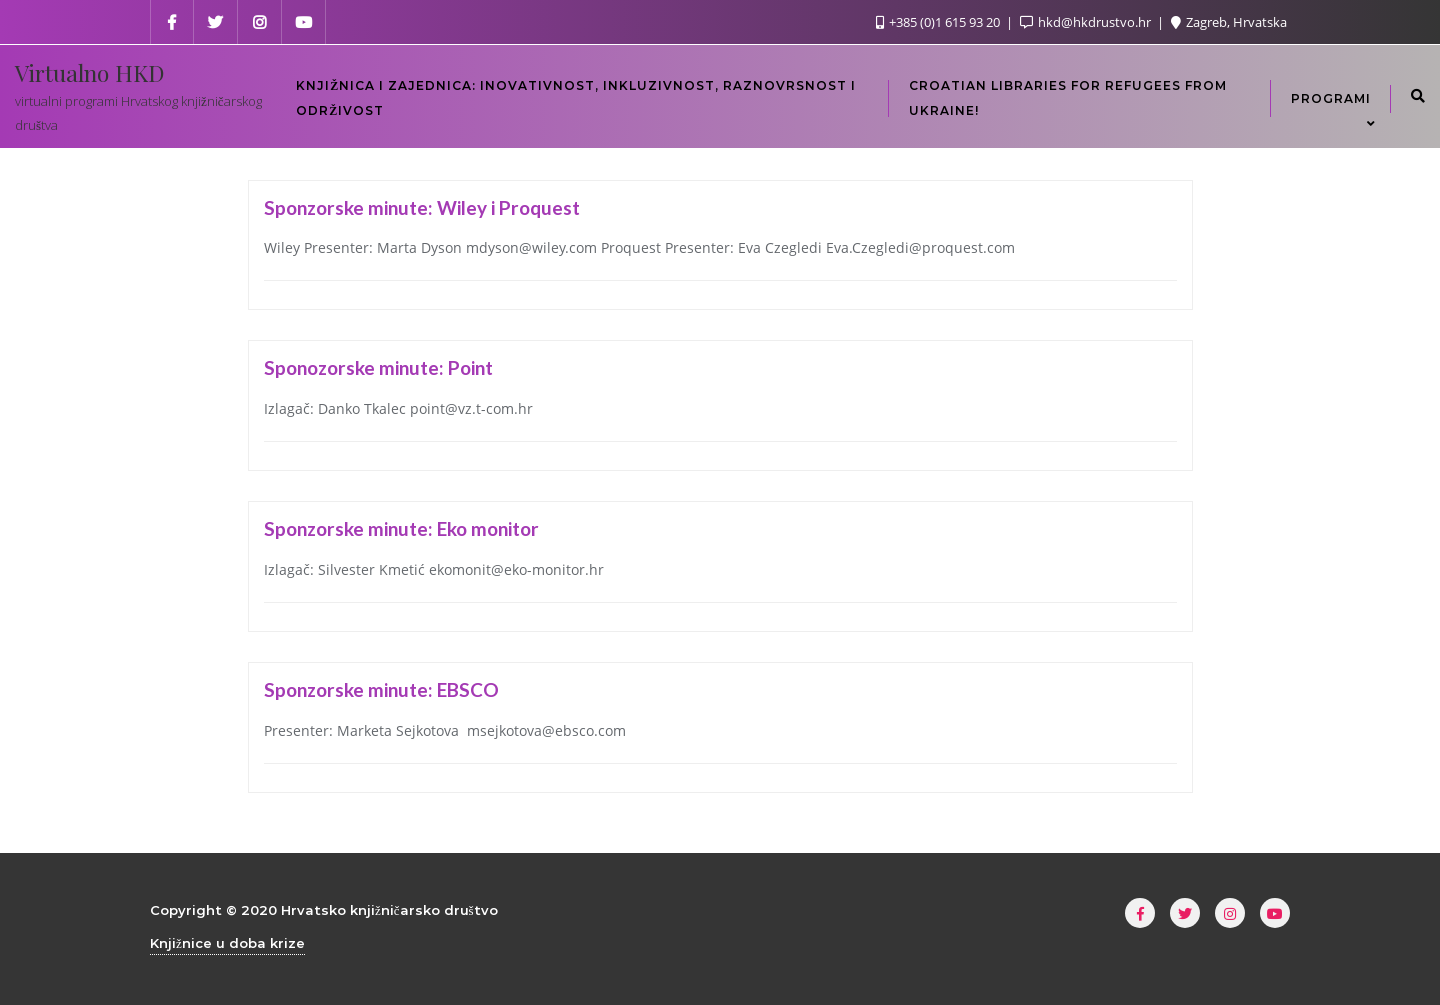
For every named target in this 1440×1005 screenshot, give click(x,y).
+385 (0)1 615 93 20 (939, 22)
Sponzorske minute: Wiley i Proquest (422, 207)
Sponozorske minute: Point (378, 367)
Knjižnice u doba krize (227, 943)
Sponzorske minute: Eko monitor (401, 528)
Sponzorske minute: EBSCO (381, 689)
